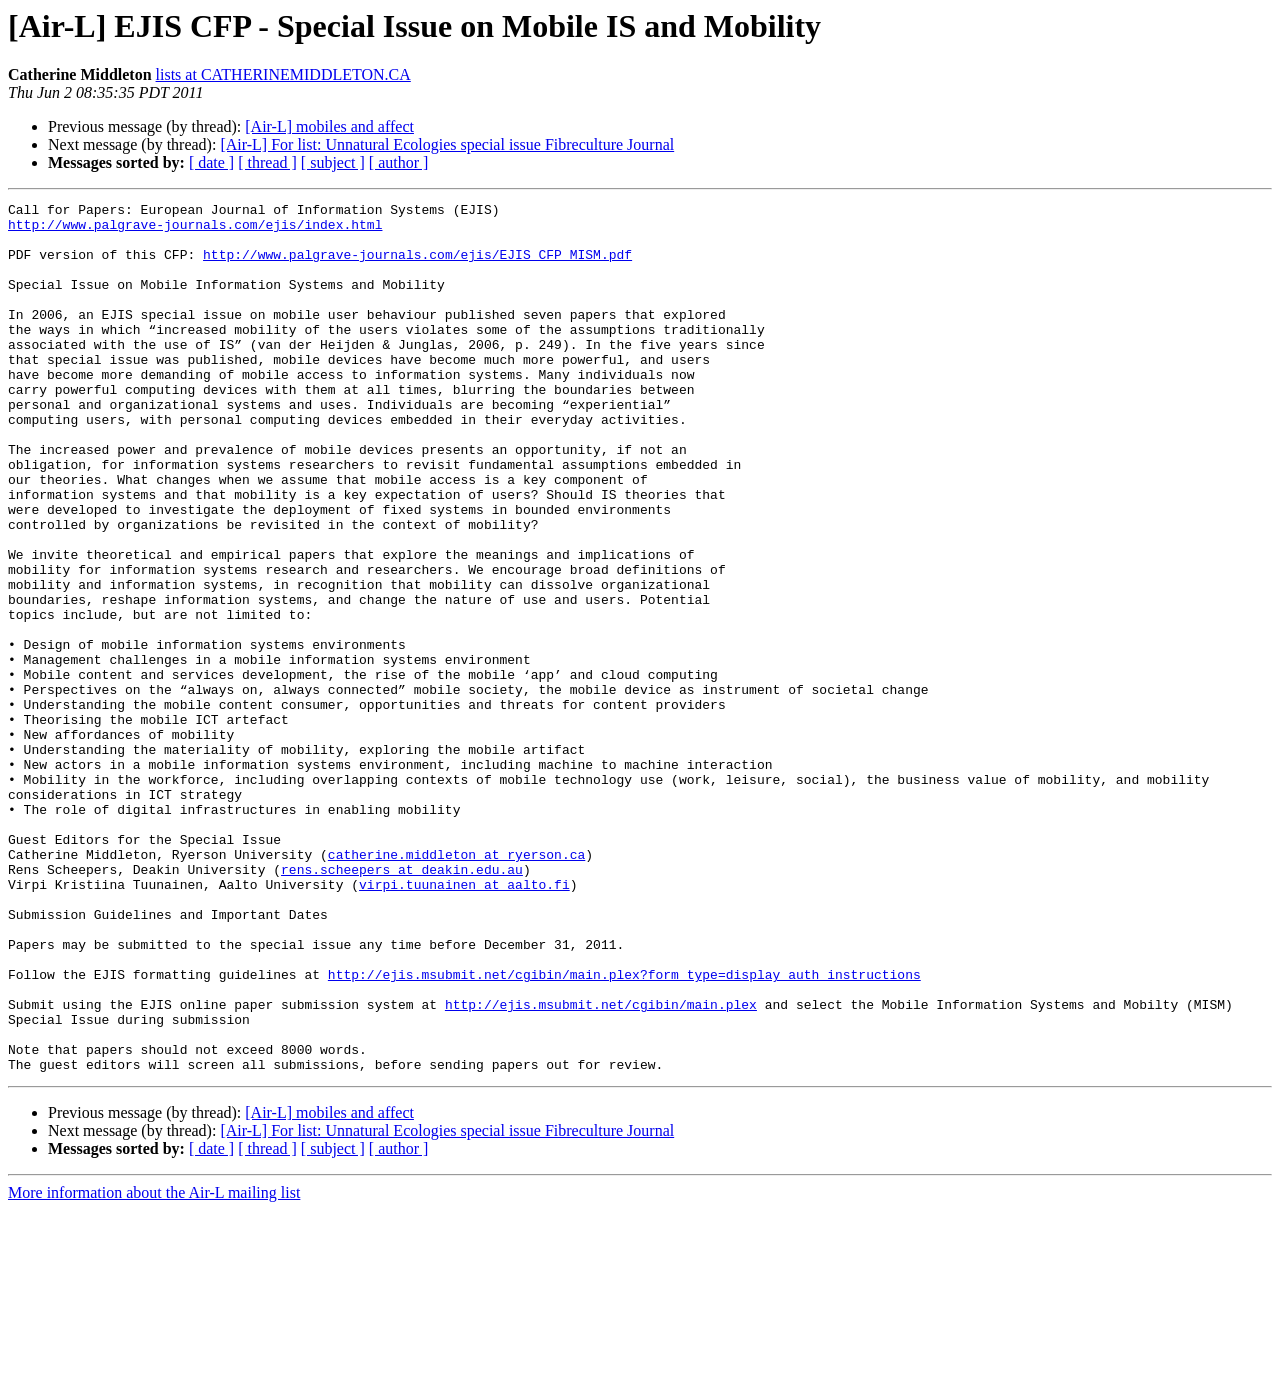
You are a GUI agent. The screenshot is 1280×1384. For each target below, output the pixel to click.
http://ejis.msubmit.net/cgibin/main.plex (601, 1166)
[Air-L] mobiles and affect (329, 126)
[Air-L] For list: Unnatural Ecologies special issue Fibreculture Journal (447, 144)
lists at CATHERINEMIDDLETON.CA (283, 74)
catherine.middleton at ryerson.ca (456, 986)
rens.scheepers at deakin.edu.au (402, 1004)
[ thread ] (267, 162)
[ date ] (211, 162)
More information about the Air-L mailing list (154, 1366)
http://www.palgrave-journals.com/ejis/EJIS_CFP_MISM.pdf (417, 266)
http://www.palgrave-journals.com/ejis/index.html (195, 230)
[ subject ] (333, 162)
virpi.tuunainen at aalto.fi (464, 1022)
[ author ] (399, 162)
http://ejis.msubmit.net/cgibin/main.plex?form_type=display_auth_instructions (624, 1130)
